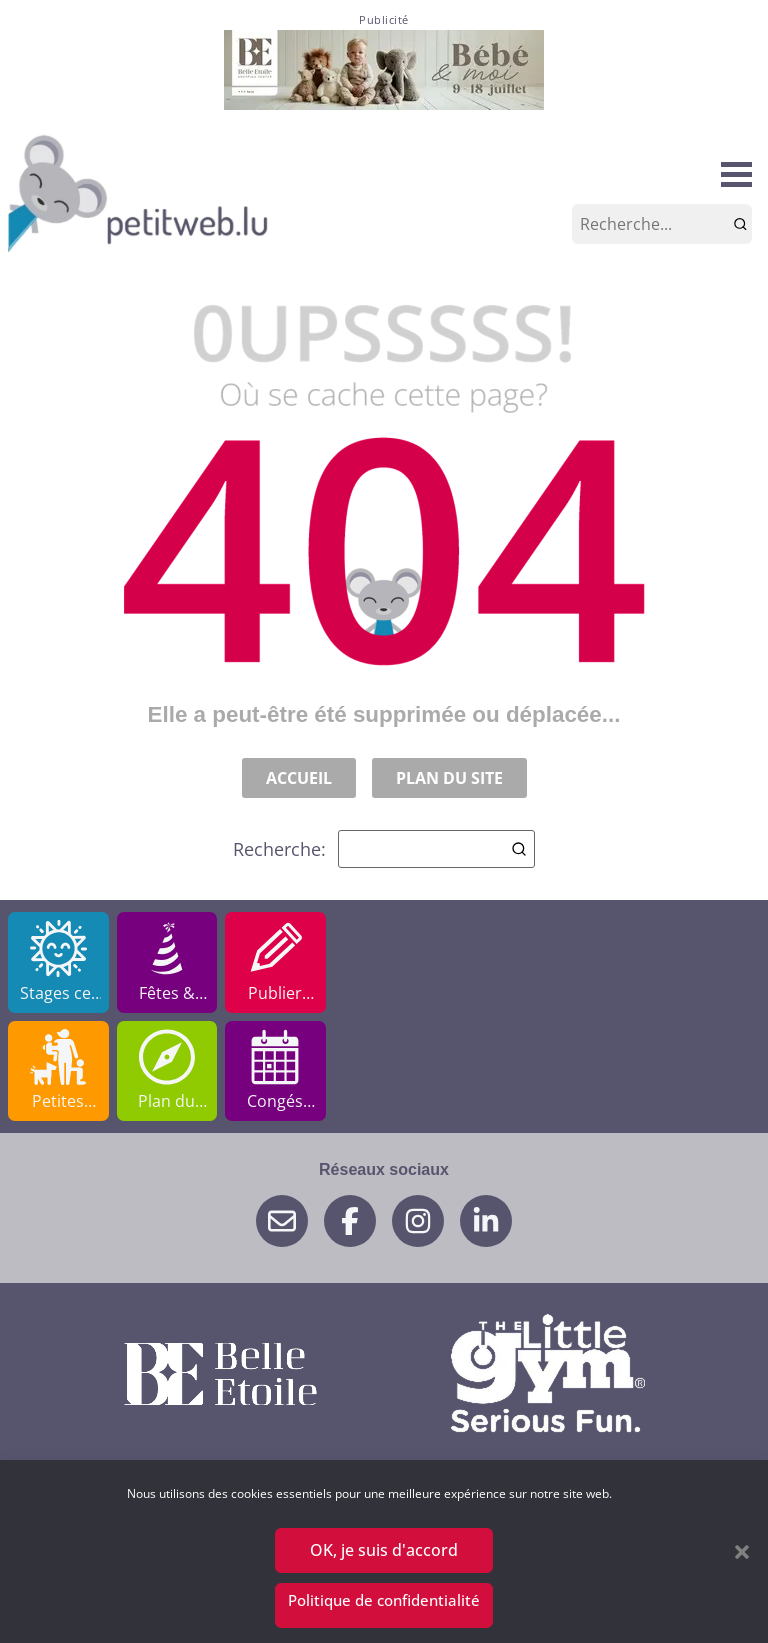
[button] (742, 1552)
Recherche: (384, 849)
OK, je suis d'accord (384, 1551)
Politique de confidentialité (384, 1600)
